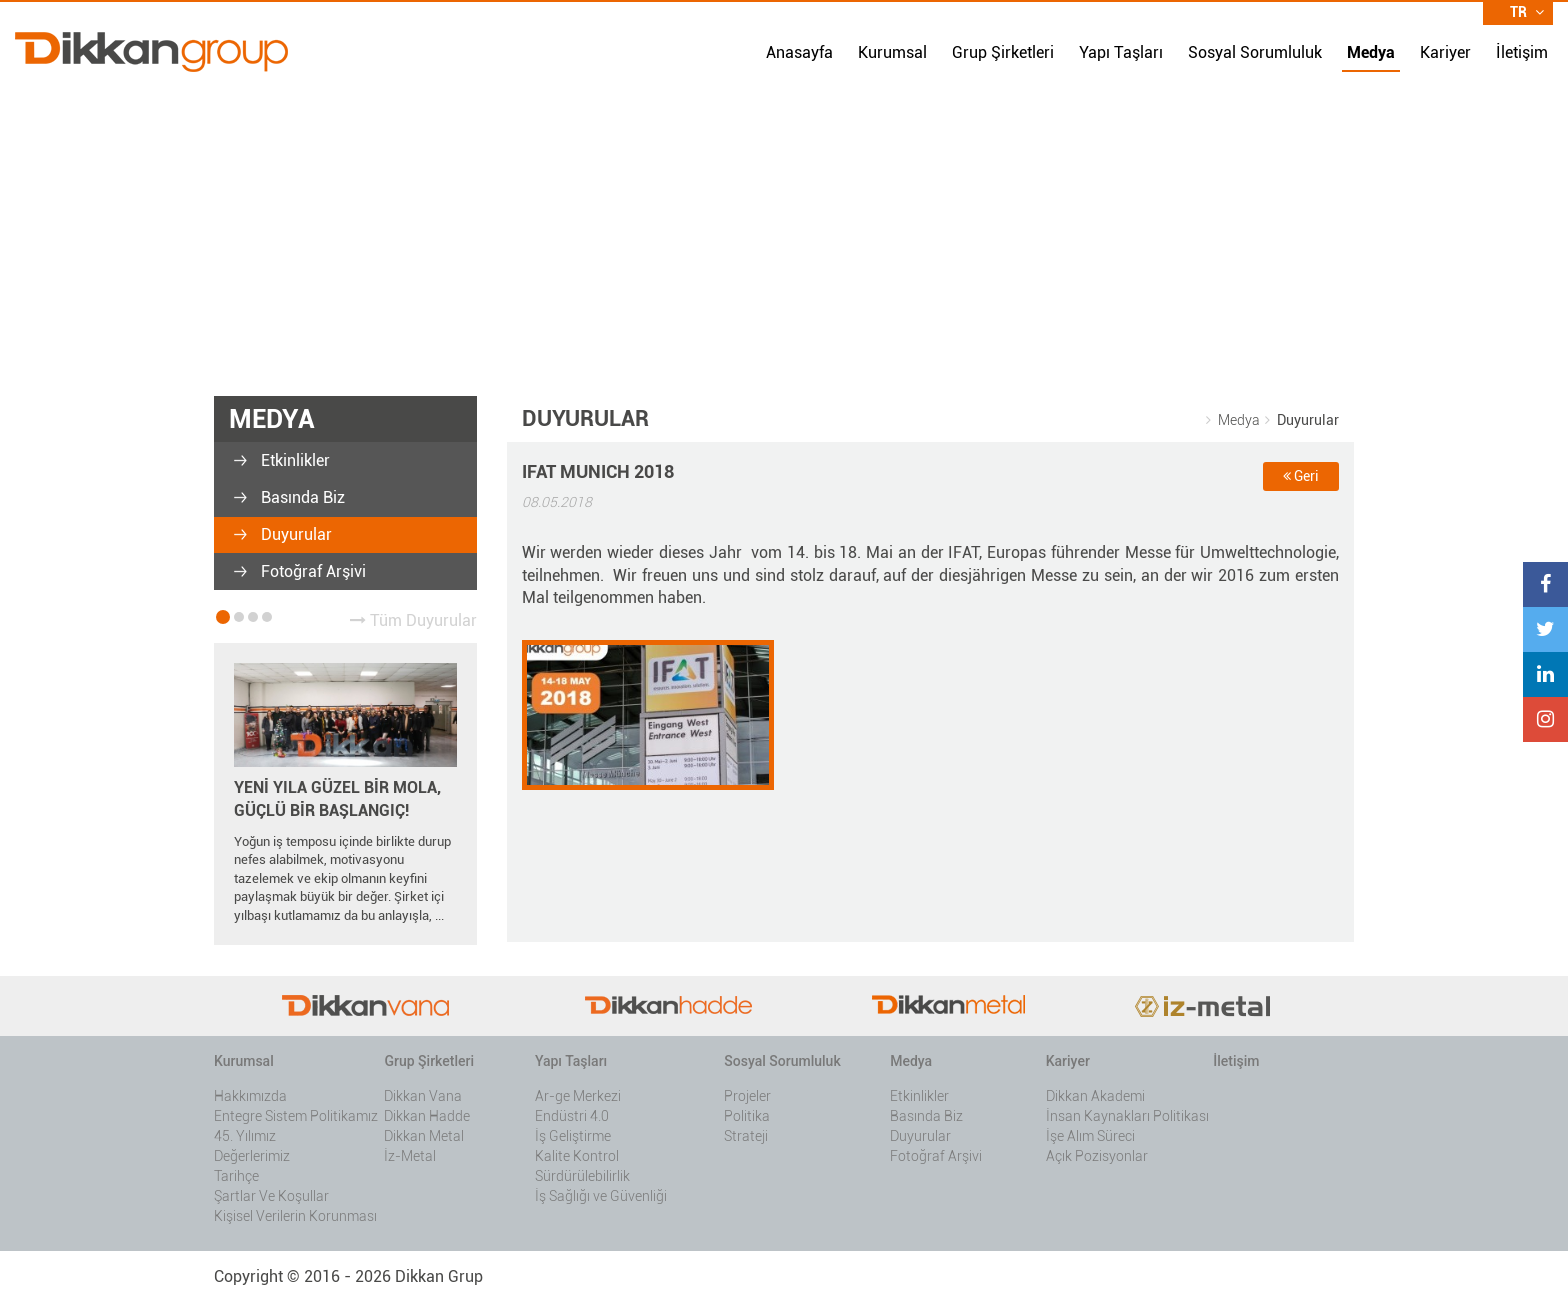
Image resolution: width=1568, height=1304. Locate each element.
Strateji (746, 1136)
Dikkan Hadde (427, 1116)
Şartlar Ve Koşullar (271, 1196)
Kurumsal (892, 52)
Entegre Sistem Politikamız (296, 1116)
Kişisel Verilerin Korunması (295, 1216)
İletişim (1522, 52)
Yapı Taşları (1121, 52)
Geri (1301, 476)
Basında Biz (301, 497)
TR (1527, 12)
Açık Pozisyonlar (1097, 1156)
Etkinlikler (293, 460)
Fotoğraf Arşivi (311, 571)
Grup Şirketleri (1003, 52)
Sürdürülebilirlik (582, 1176)
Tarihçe (236, 1176)
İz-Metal (410, 1156)
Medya (1371, 52)
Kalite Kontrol (577, 1156)
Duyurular (294, 534)
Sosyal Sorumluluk (1255, 52)
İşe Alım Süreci (1090, 1136)
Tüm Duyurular (413, 620)
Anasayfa (799, 52)
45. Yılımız (245, 1136)
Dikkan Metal (424, 1136)
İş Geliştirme (573, 1136)
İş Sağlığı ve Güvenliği (601, 1196)
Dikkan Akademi (1095, 1096)
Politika (747, 1116)
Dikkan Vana (423, 1096)
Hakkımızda (250, 1096)
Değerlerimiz (252, 1156)
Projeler (747, 1096)
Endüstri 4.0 (572, 1116)
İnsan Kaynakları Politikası (1127, 1116)
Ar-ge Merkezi (578, 1096)
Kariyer (1445, 52)
